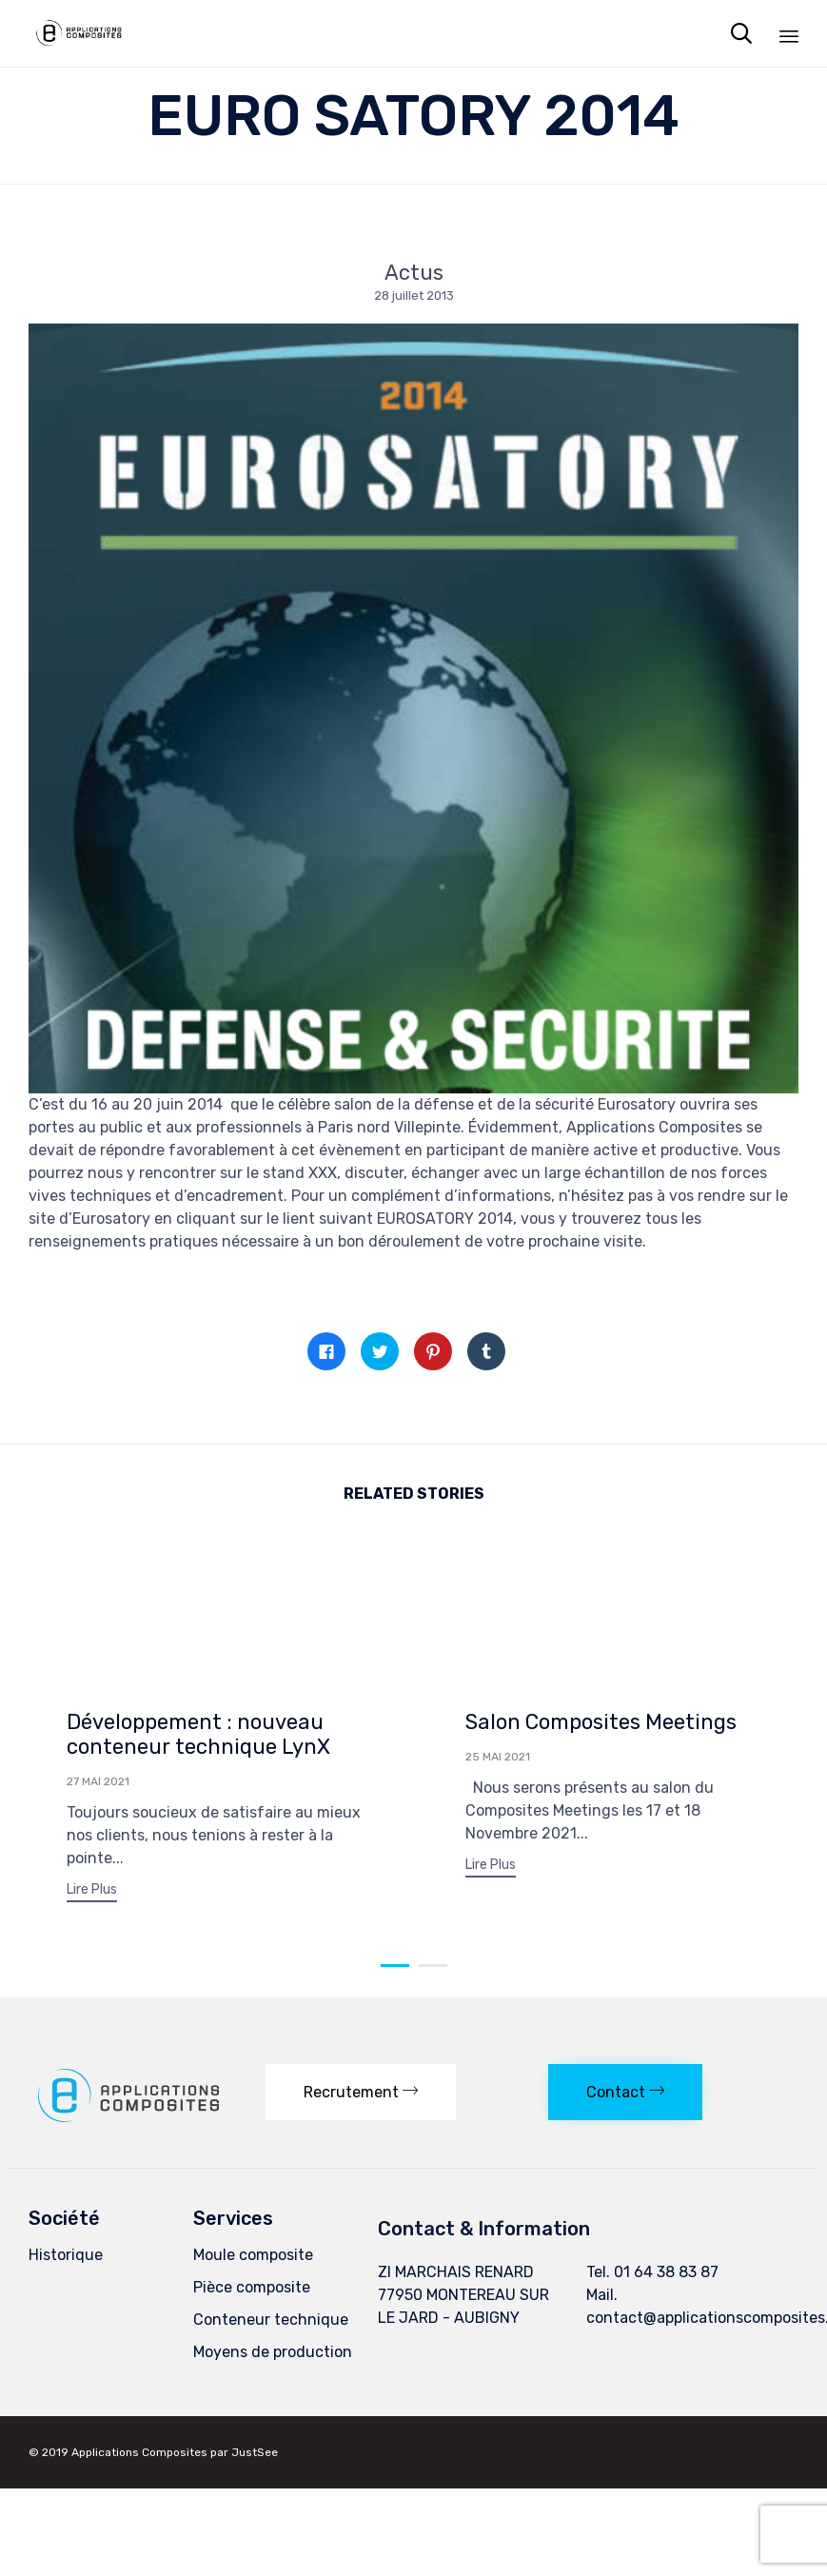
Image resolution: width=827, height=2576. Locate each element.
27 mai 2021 (98, 1781)
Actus (413, 273)
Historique (66, 2263)
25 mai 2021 (497, 1756)
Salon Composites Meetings (601, 1722)
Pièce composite (251, 2296)
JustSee (254, 2461)
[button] (92, 1892)
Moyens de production (272, 2360)
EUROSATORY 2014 (445, 1218)
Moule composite (253, 2263)
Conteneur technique (270, 2328)
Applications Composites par (151, 2461)
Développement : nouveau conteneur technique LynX (198, 1734)
